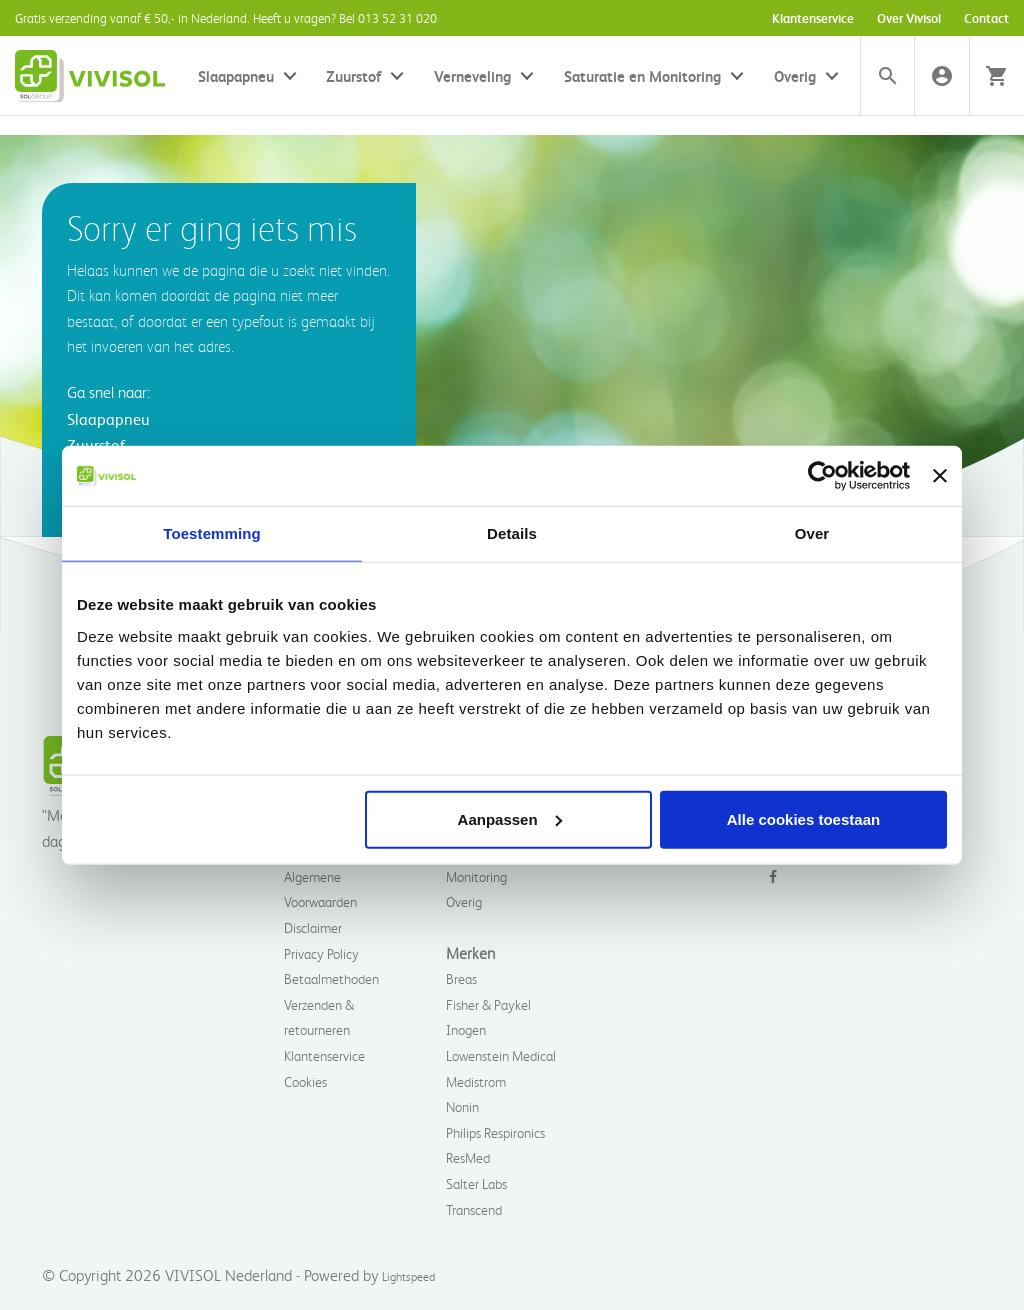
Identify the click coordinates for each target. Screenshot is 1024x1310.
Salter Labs (476, 1183)
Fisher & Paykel (488, 1004)
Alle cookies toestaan (803, 818)
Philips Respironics (495, 1132)
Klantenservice (813, 18)
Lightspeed (408, 1276)
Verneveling (472, 76)
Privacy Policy (321, 953)
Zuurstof (353, 76)
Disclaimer (313, 927)
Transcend (474, 1209)
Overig (795, 76)
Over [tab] (812, 533)
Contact (986, 18)
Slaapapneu (236, 76)
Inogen (466, 1029)
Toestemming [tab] (212, 533)
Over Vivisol (909, 18)
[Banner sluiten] (940, 476)
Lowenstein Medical (501, 1055)
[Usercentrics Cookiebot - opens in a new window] (822, 476)
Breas (461, 978)
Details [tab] (512, 533)
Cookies (305, 1081)
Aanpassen (510, 818)
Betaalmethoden (331, 978)
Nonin (462, 1106)
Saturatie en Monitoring (642, 76)
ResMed (468, 1157)
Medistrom (476, 1081)
